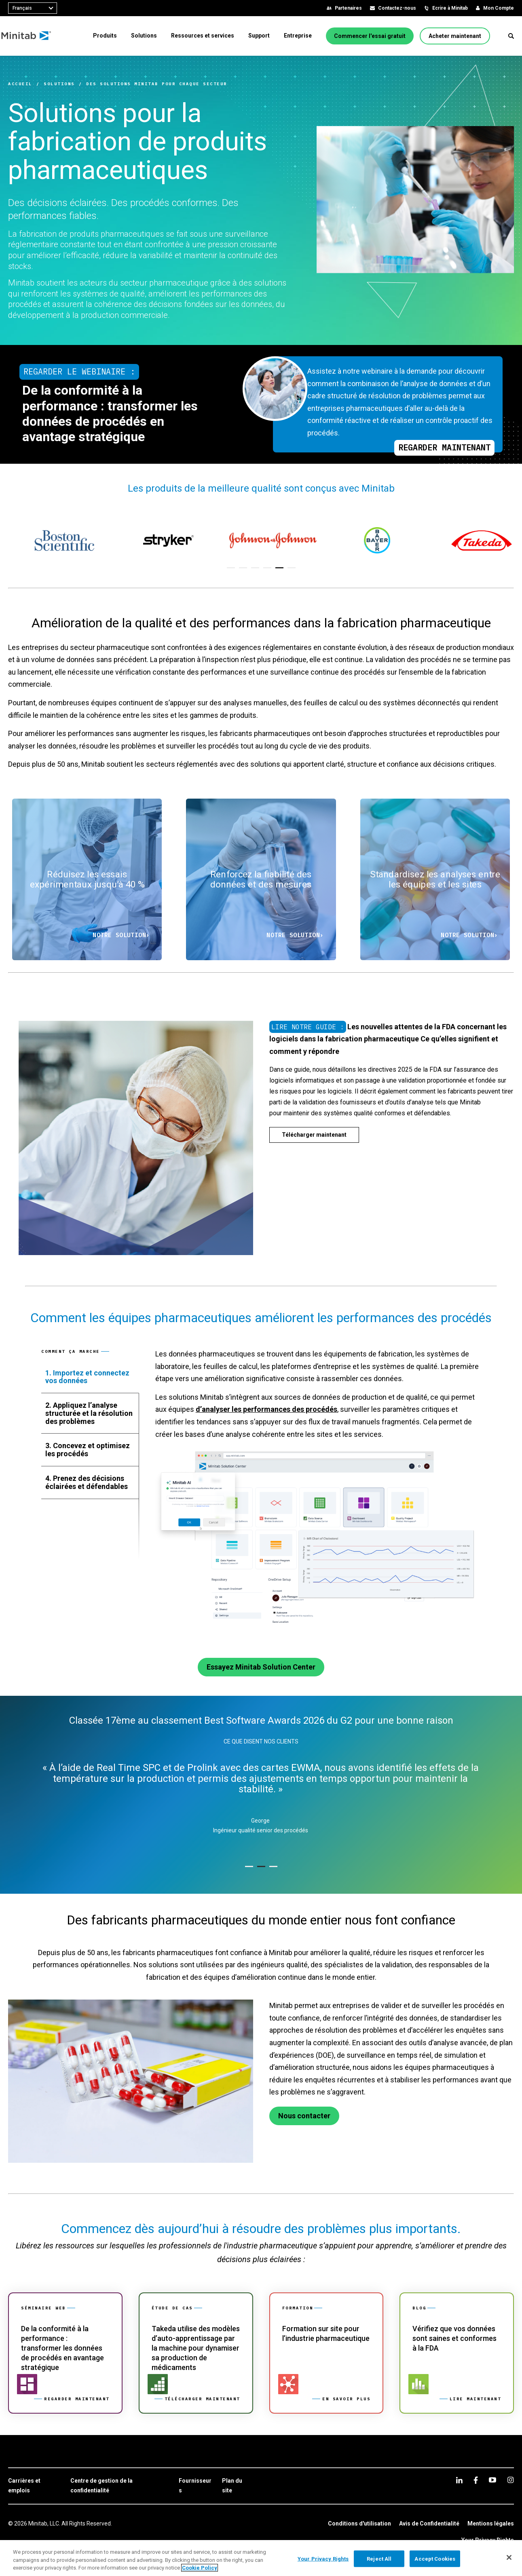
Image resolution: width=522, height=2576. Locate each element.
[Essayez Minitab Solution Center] (261, 1667)
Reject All (379, 2558)
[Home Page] (33, 36)
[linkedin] (459, 2480)
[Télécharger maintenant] (314, 1135)
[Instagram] (510, 2480)
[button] (511, 36)
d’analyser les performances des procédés (266, 1409)
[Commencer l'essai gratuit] (370, 35)
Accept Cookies (434, 2558)
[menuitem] (105, 35)
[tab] (90, 1377)
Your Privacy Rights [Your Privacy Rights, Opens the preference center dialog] (323, 2558)
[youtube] (492, 2480)
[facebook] (475, 2480)
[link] (65, 2352)
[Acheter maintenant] (455, 35)
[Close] (509, 2557)
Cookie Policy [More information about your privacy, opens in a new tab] (199, 2568)
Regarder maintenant (444, 447)
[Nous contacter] (304, 2116)
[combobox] (32, 8)
